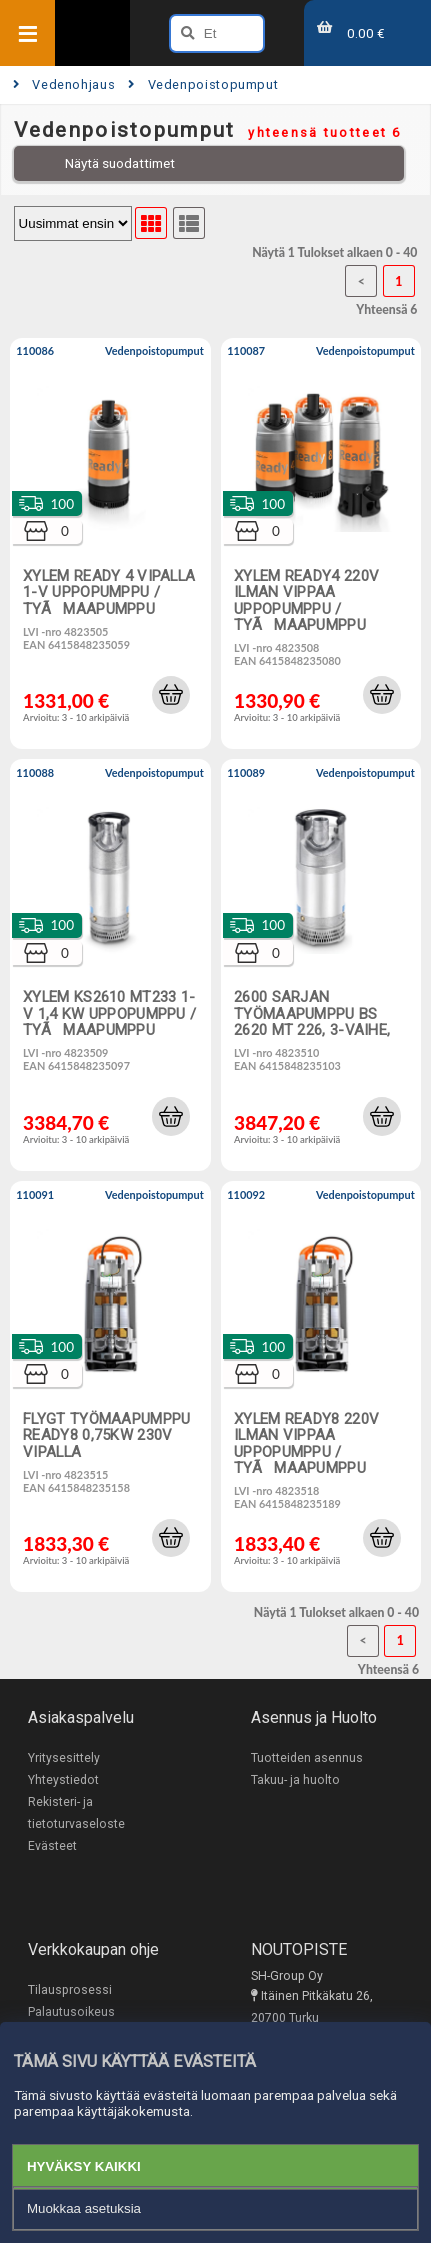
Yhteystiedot (63, 1780)
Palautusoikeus (71, 2012)
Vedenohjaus (64, 84)
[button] (171, 695)
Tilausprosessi (70, 1990)
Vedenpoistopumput (203, 84)
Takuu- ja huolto (295, 1780)
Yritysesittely (64, 1758)
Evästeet (52, 1846)
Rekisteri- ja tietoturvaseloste (76, 1813)
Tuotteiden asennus (307, 1758)
